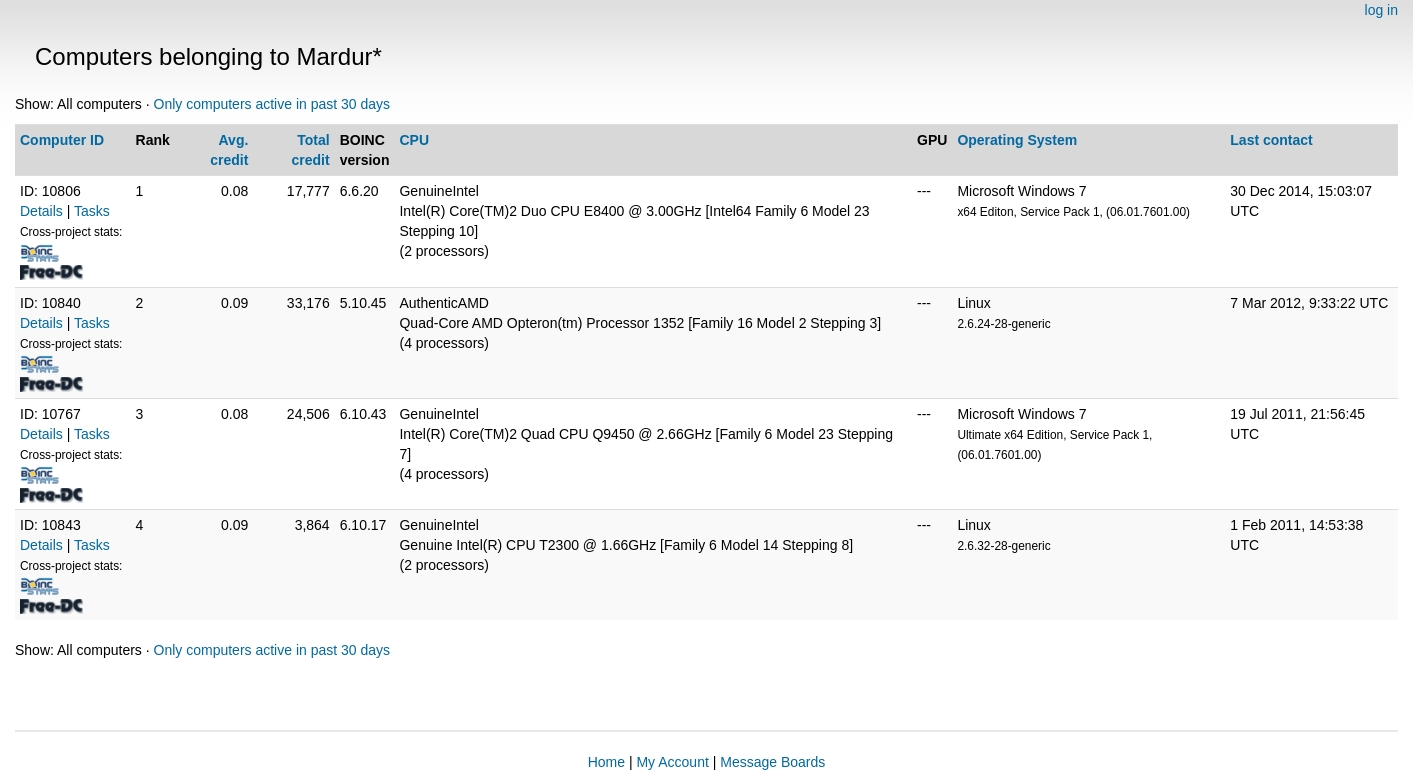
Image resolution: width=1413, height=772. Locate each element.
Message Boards (772, 762)
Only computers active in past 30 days (272, 104)
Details (41, 211)
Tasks (92, 211)
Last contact (1271, 140)
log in (1381, 10)
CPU (414, 140)
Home (606, 762)
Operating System (1017, 140)
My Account (672, 762)
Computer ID (62, 140)
